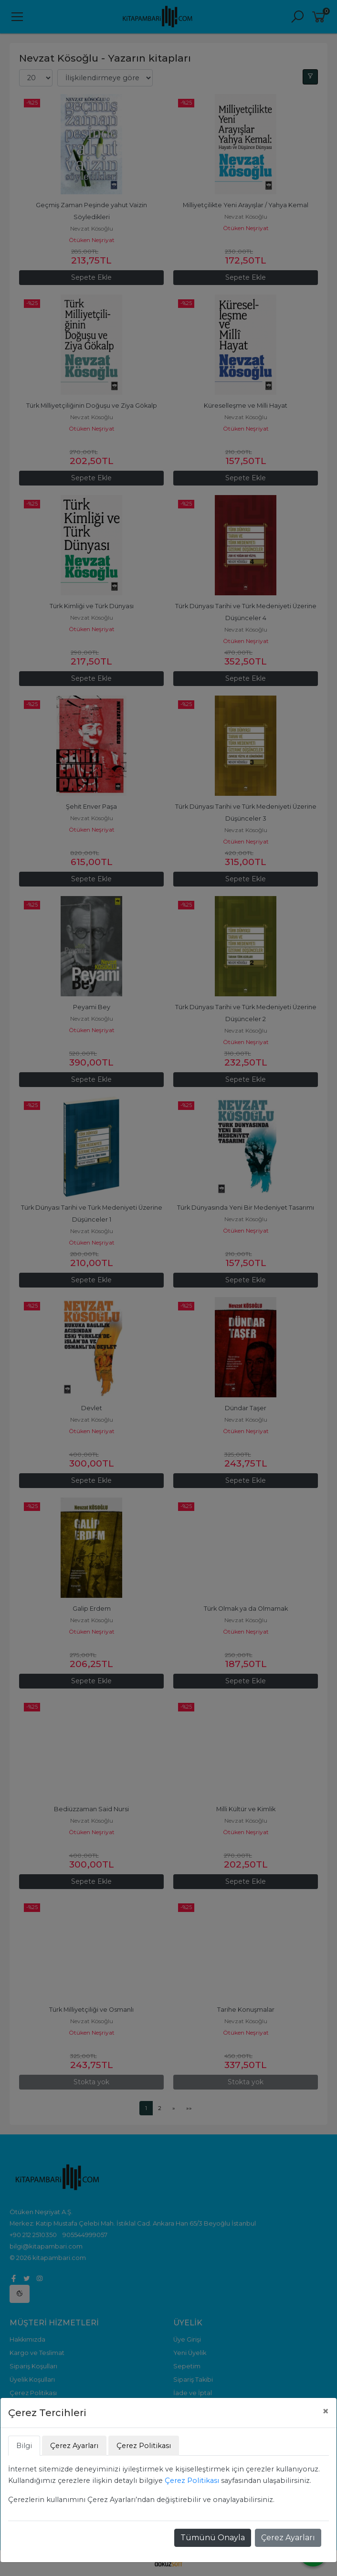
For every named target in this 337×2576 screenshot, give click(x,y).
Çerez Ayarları (288, 2537)
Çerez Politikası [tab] (143, 2445)
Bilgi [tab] (24, 2445)
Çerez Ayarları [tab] (74, 2445)
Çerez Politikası (192, 2480)
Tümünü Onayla (212, 2537)
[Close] (326, 2411)
